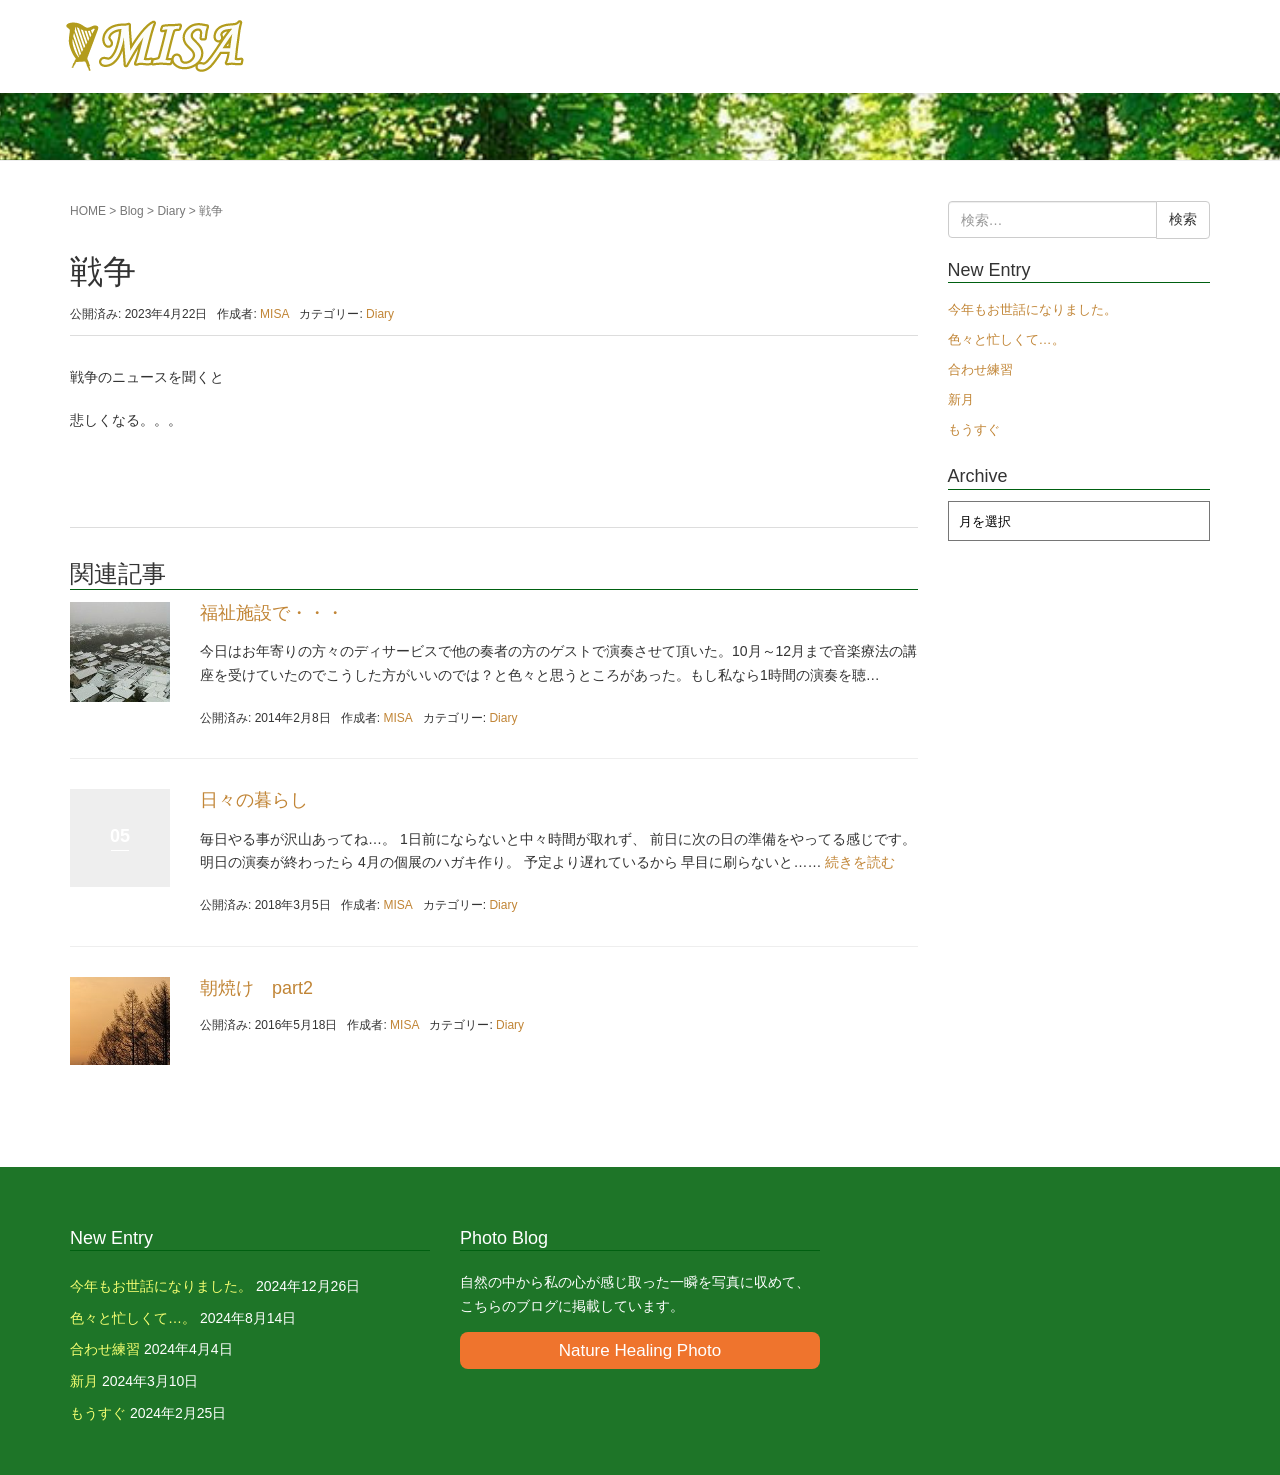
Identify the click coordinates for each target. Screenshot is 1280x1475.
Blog (132, 211)
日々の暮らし (254, 800)
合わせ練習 (980, 369)
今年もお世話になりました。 (1032, 309)
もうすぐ (974, 429)
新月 (961, 399)
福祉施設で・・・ (272, 613)
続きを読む (860, 862)
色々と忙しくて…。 (1006, 339)
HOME (88, 211)
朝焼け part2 (256, 988)
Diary (171, 211)
